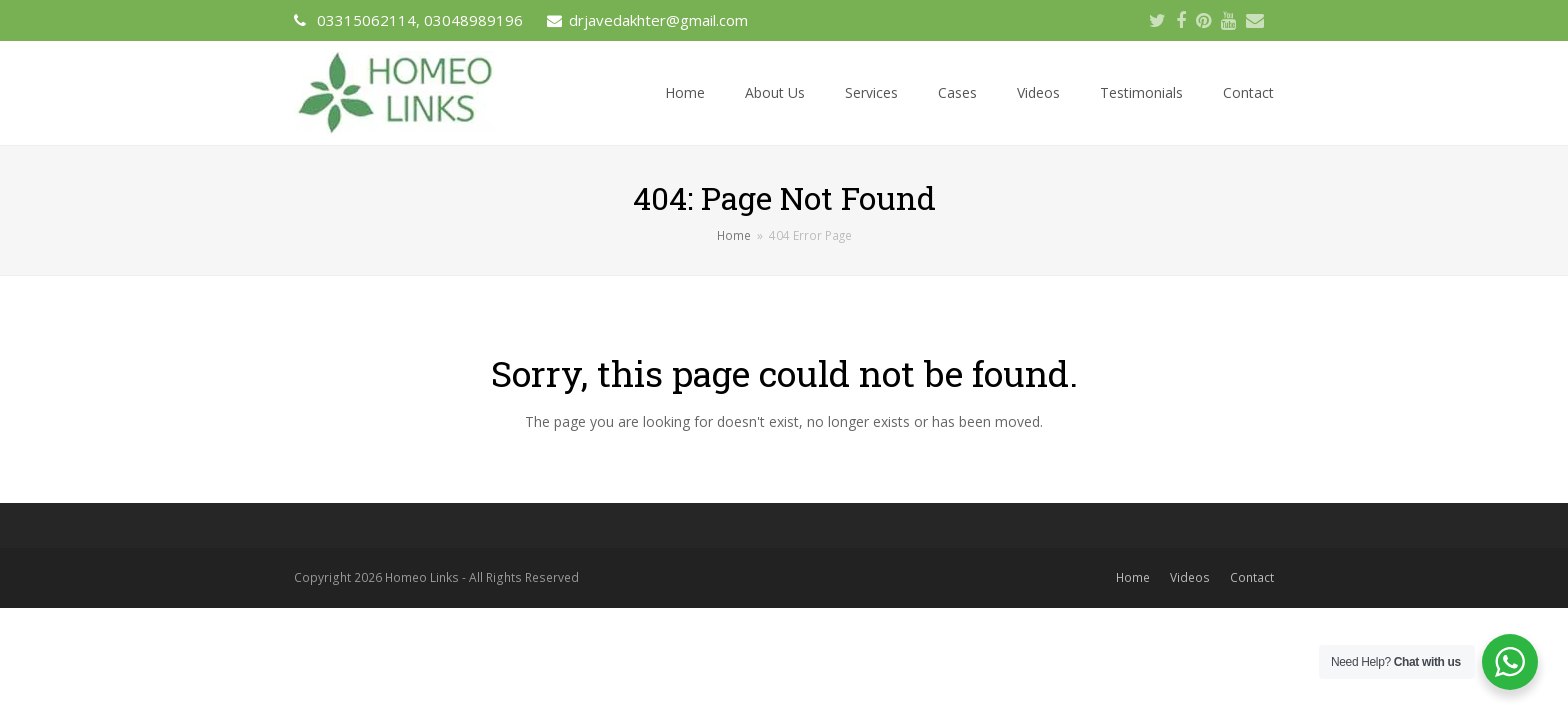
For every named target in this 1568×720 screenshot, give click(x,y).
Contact (1252, 577)
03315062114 (366, 20)
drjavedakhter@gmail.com (658, 20)
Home (1133, 577)
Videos (1190, 577)
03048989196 (473, 20)
